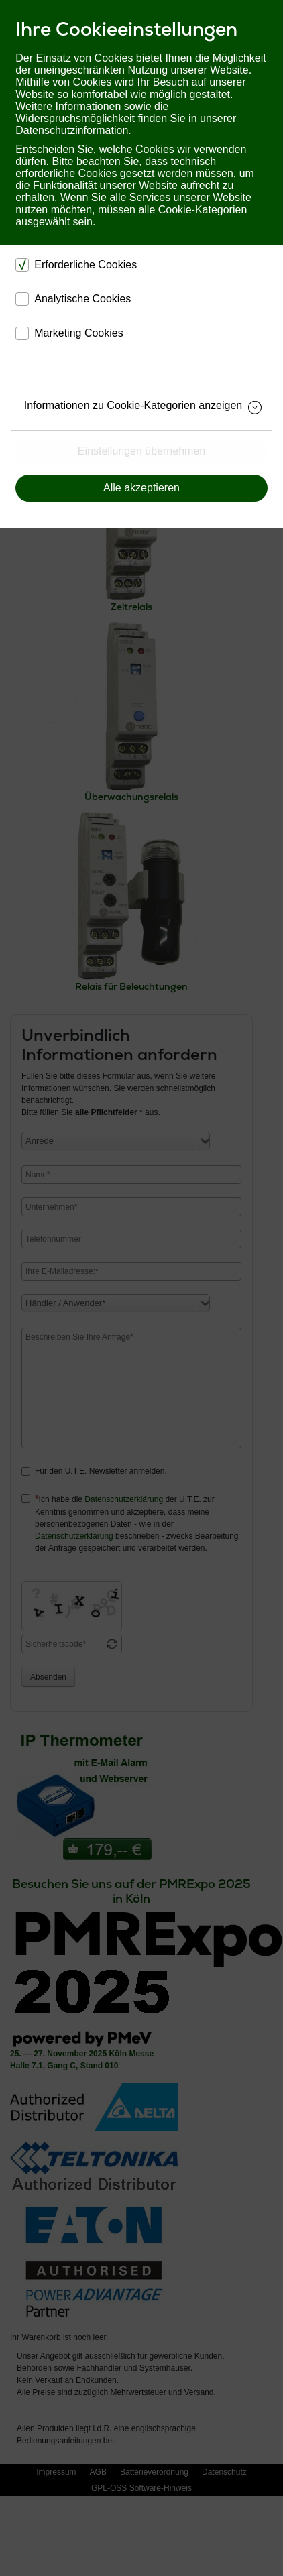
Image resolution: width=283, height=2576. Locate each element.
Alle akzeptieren (141, 487)
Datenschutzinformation (71, 130)
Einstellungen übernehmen (141, 451)
